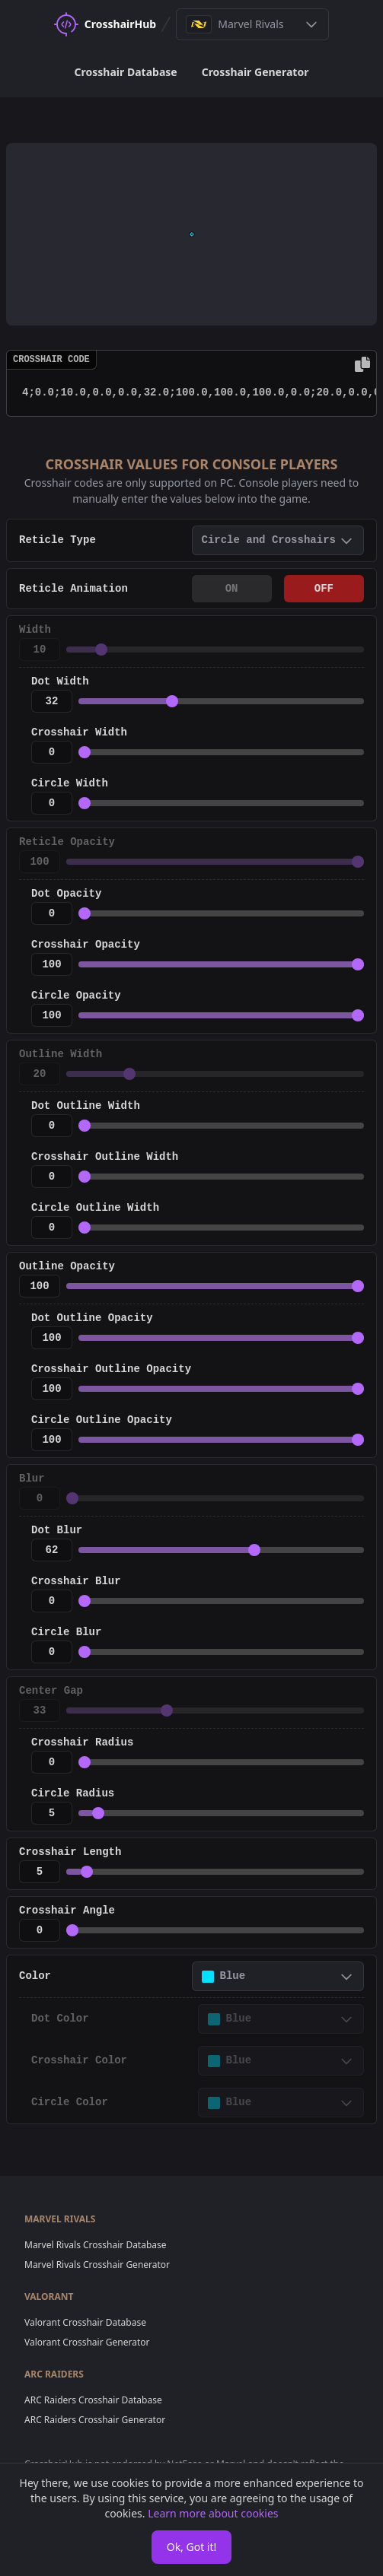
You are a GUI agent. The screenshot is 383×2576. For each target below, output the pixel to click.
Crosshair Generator (255, 72)
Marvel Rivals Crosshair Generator (97, 2264)
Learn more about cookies (213, 2513)
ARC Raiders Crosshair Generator (94, 2419)
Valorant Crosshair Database (85, 2322)
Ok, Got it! (192, 2546)
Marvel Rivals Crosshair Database (95, 2244)
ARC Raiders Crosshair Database (93, 2399)
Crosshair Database (126, 72)
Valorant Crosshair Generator (86, 2342)
